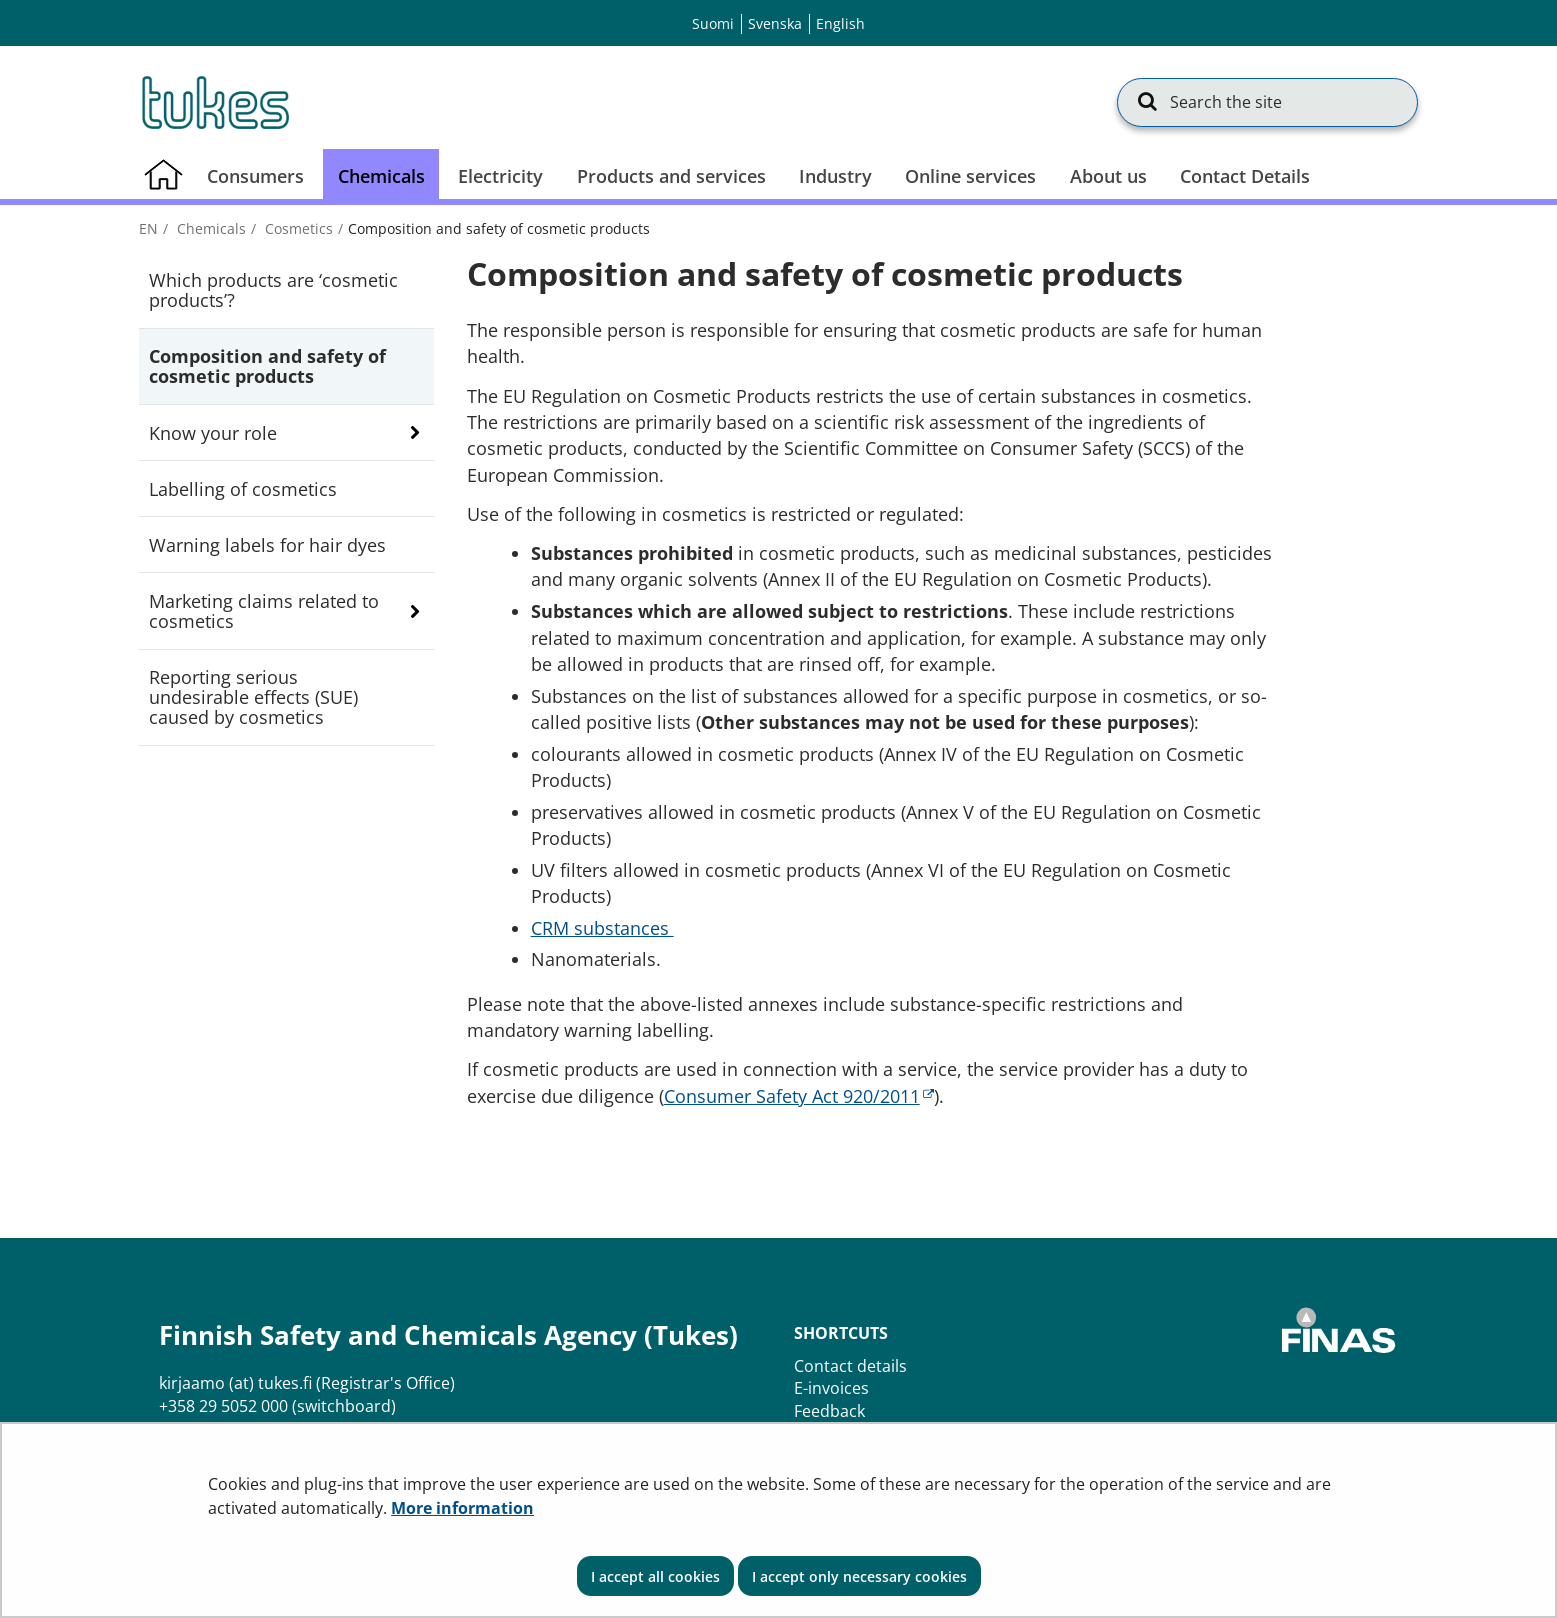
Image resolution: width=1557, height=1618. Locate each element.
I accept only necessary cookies (859, 1576)
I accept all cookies (655, 1576)
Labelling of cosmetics (243, 489)
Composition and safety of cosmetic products (267, 366)
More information (462, 1508)
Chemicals (209, 228)
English (840, 23)
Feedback (829, 1411)
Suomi (713, 23)
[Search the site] (1267, 102)
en (148, 228)
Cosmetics (297, 228)
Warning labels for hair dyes (267, 545)
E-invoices (831, 1388)
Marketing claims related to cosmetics (264, 611)
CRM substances (602, 928)
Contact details (850, 1366)
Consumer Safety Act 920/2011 (799, 1096)
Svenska (775, 23)
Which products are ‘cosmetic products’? (273, 290)
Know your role (213, 433)
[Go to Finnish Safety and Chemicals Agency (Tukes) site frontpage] (214, 102)
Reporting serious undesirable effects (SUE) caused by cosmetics (253, 697)
